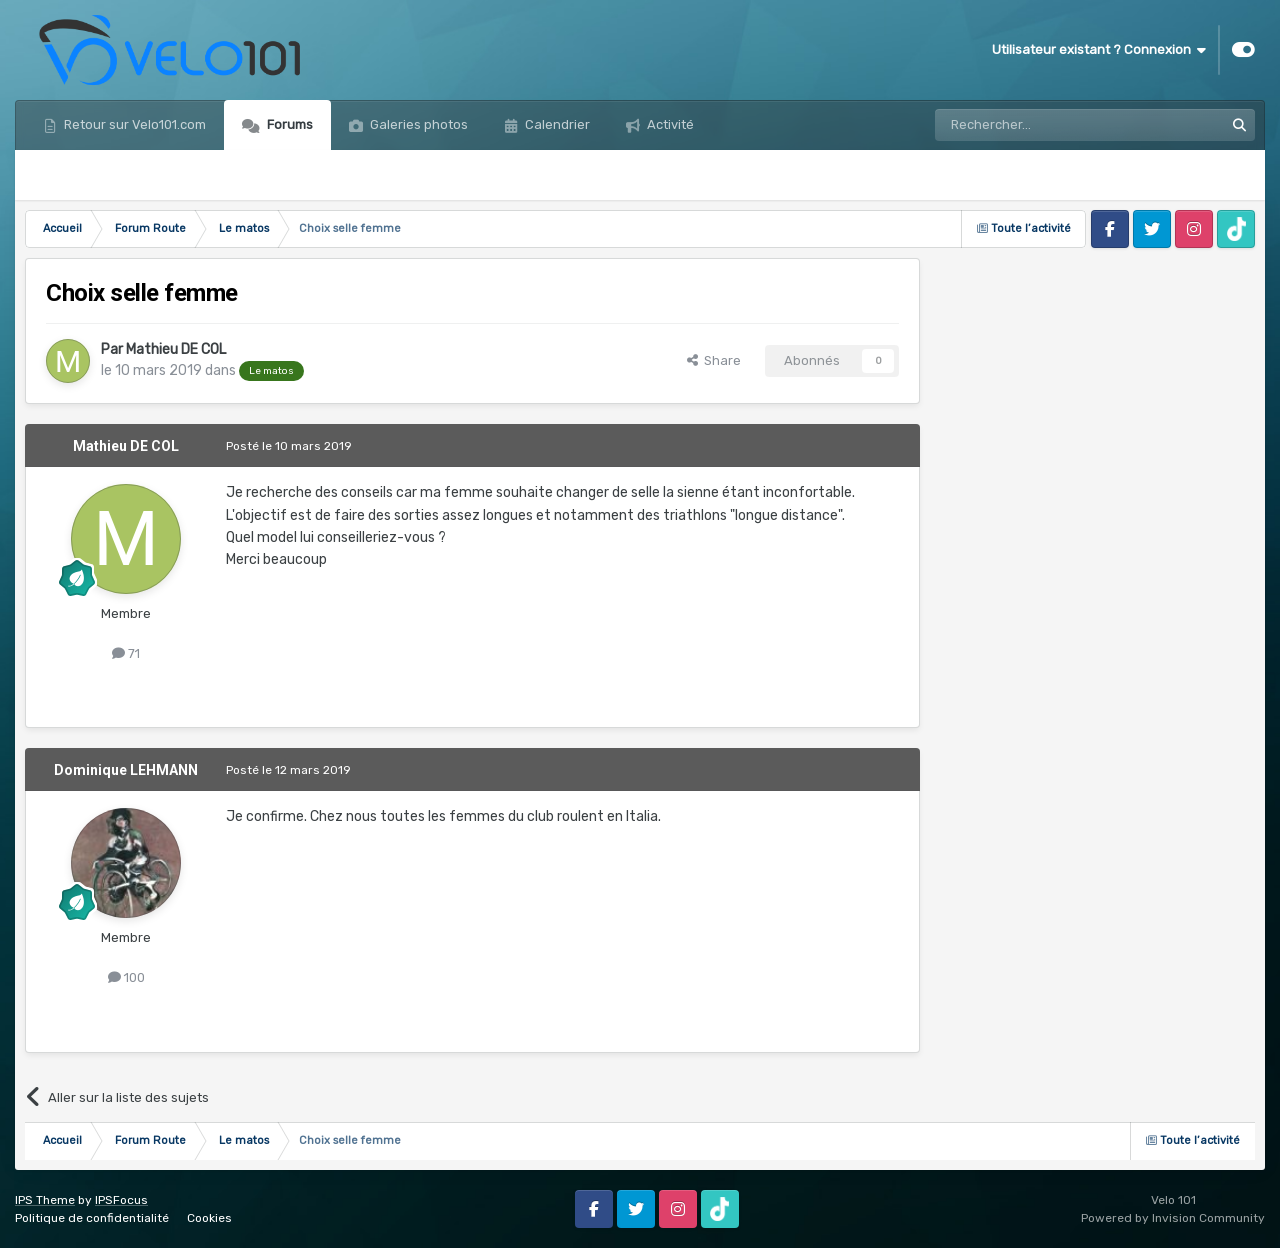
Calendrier (556, 124)
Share (714, 360)
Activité (669, 124)
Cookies (209, 1218)
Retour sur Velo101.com (133, 124)
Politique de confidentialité (92, 1218)
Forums (288, 124)
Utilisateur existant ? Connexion (1099, 50)
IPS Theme (45, 1200)
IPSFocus (121, 1200)
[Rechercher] (1036, 125)
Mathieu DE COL (176, 349)
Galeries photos (417, 124)
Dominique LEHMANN (126, 770)
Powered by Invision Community (1173, 1218)
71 (126, 653)
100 (126, 977)
